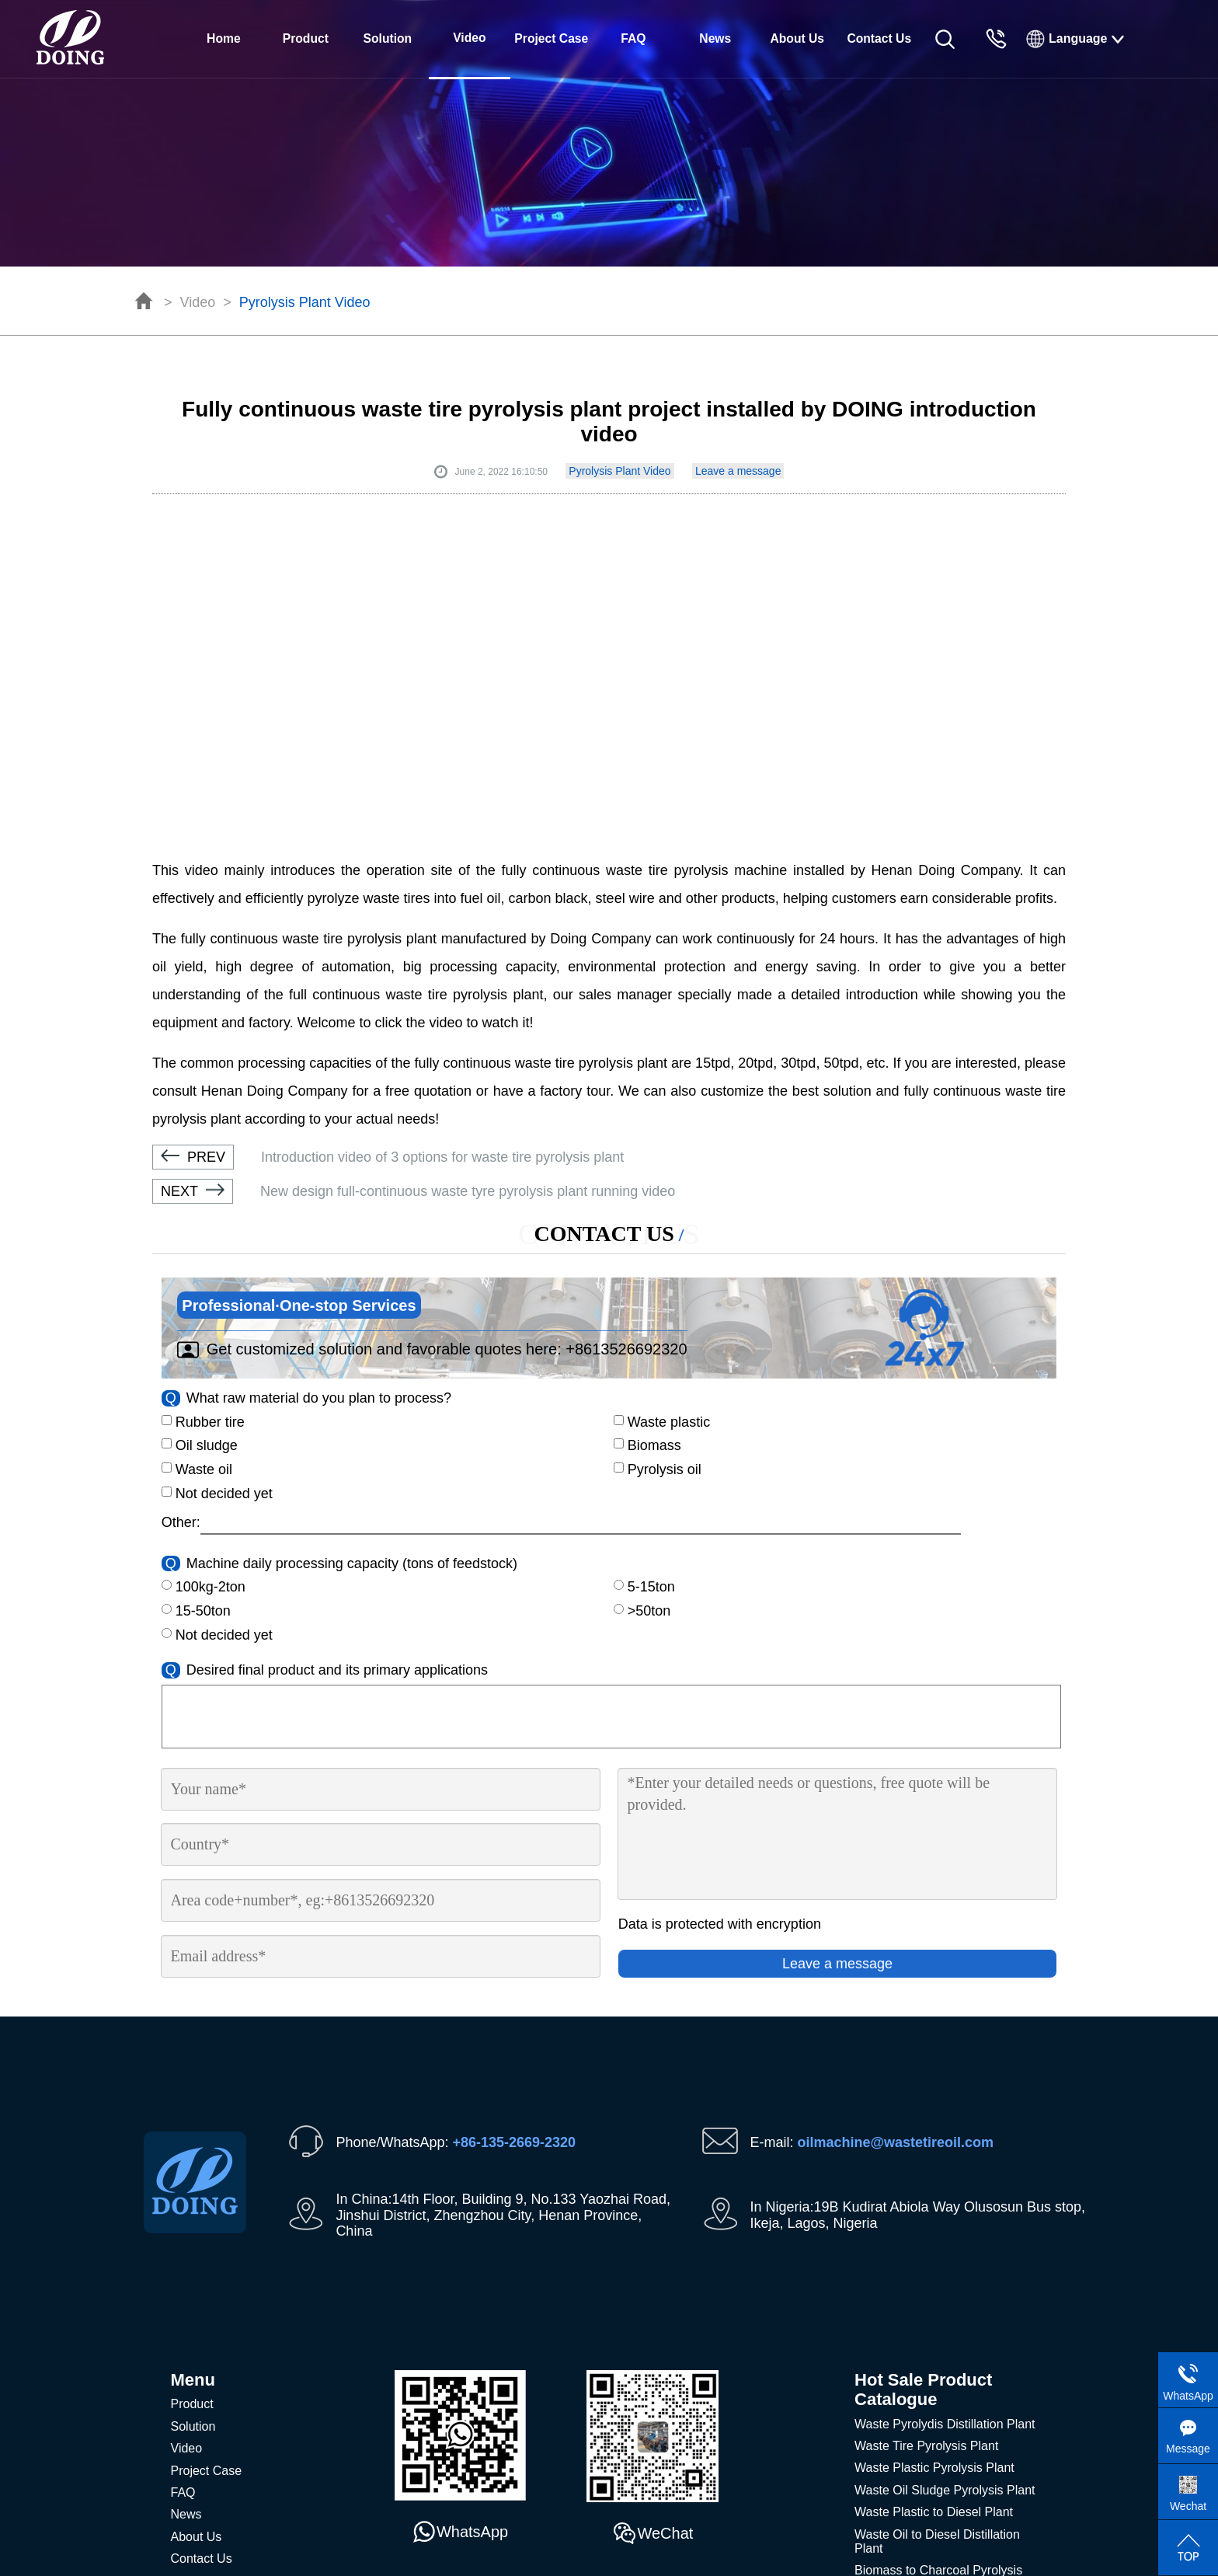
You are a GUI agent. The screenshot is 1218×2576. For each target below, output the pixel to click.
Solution (388, 38)
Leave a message (738, 471)
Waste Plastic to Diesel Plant (933, 2511)
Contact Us (879, 38)
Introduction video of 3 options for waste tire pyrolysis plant (388, 1157)
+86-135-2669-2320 (514, 2142)
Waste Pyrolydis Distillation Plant (944, 2424)
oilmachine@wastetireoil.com (896, 2142)
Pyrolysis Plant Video (305, 302)
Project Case (551, 38)
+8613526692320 (626, 1349)
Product (306, 38)
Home (224, 38)
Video (198, 302)
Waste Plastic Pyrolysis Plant (934, 2467)
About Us (797, 38)
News (715, 38)
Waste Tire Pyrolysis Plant (926, 2445)
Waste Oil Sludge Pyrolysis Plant (944, 2490)
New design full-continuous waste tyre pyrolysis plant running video (413, 1191)
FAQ (633, 38)
